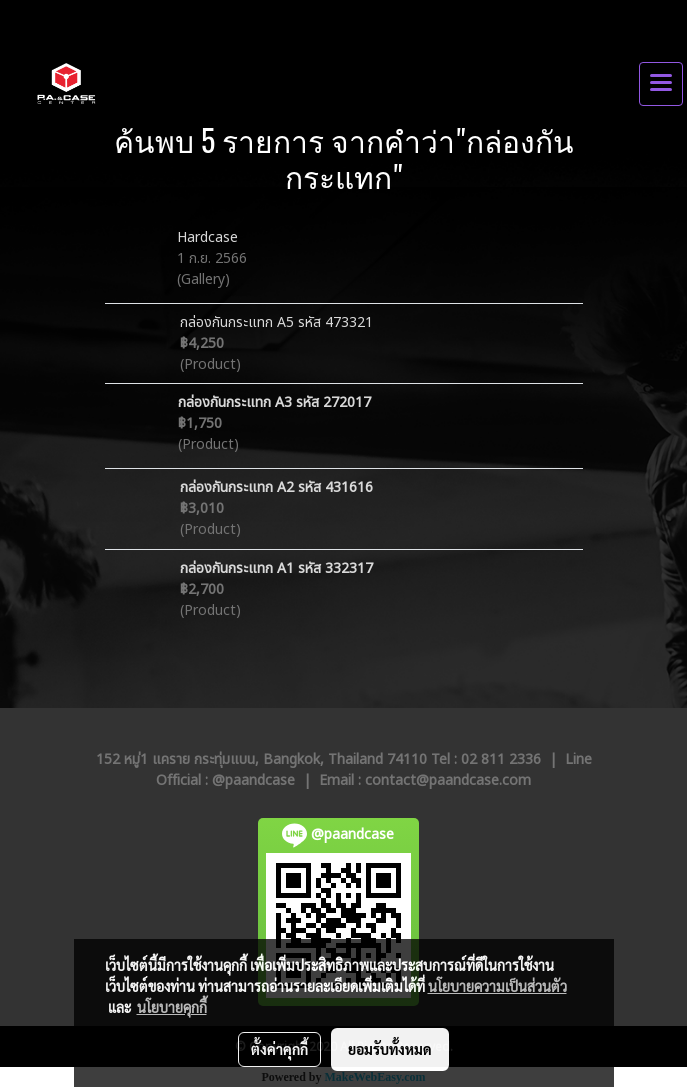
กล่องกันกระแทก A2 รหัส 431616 (276, 487)
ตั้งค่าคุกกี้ (279, 1049)
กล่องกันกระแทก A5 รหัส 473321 (276, 322)
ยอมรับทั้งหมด (390, 1049)
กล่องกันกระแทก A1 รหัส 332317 (276, 568)
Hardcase (207, 237)
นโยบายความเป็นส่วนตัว (497, 986)
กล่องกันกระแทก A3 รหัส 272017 (274, 402)
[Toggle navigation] (661, 84)
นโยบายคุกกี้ (172, 1007)
